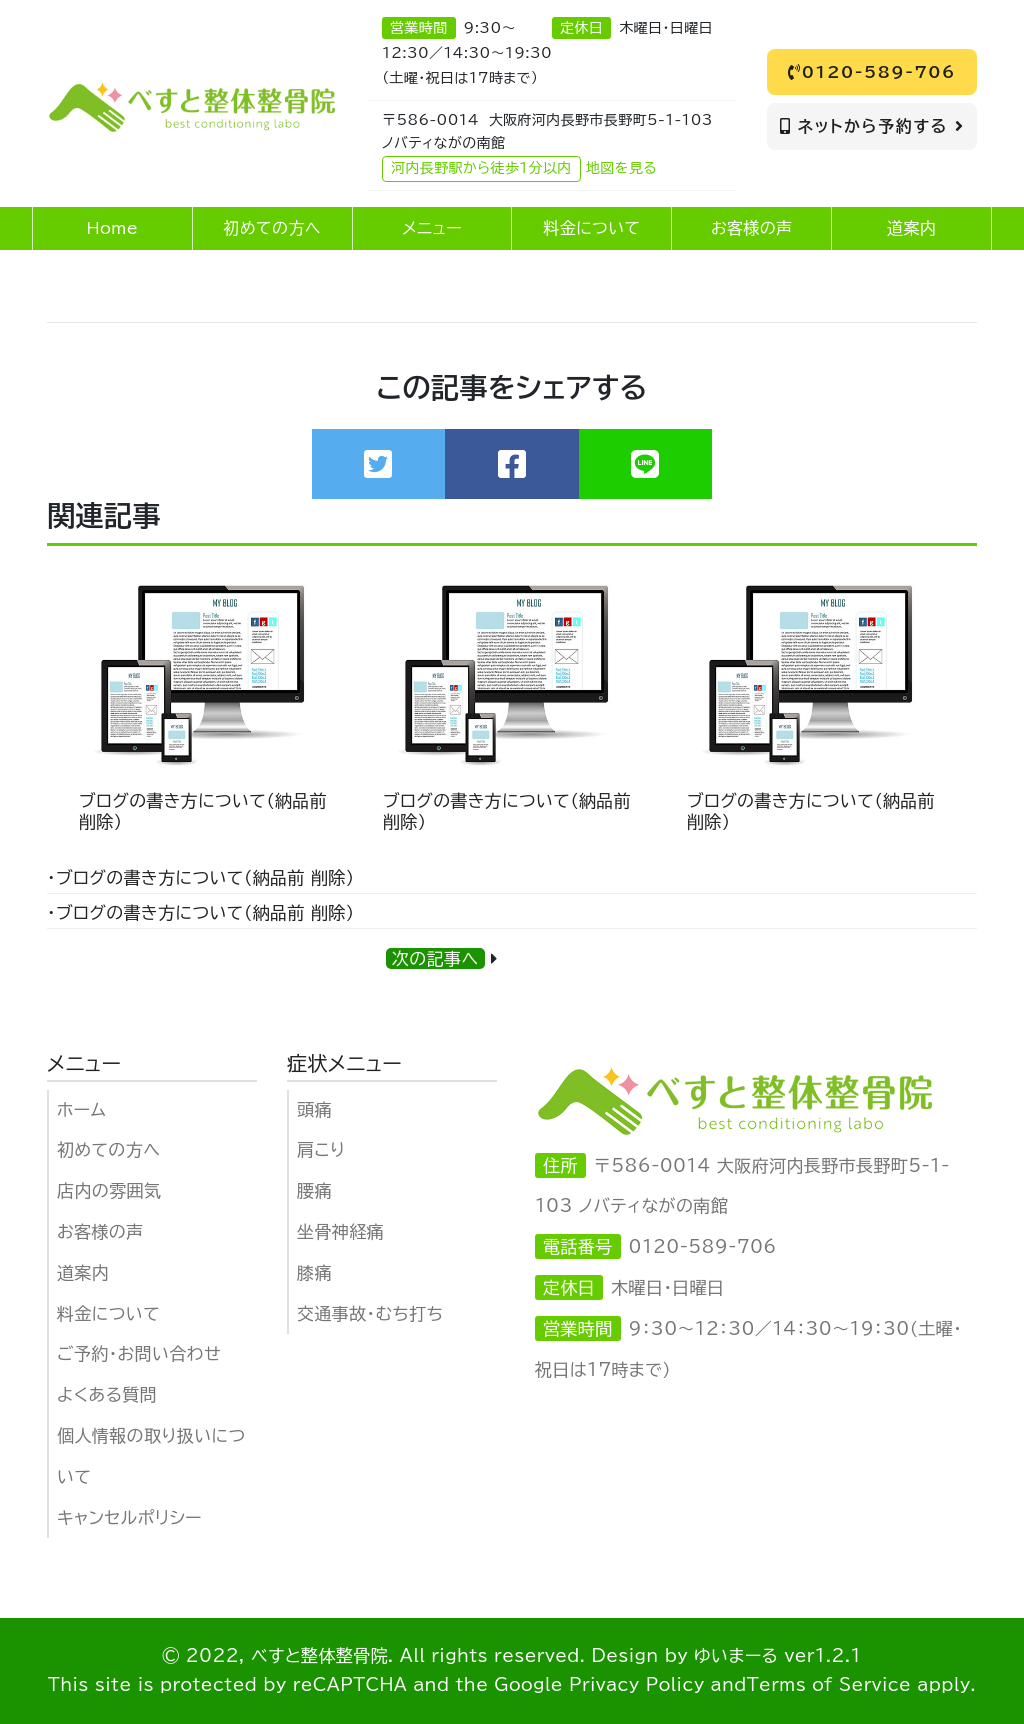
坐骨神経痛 (340, 1231)
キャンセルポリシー (129, 1517)
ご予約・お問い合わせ (139, 1353)
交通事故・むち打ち (370, 1313)
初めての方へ (108, 1149)
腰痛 (314, 1190)
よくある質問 (107, 1394)
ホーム (81, 1109)
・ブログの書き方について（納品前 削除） (201, 877)
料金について (108, 1313)
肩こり (321, 1149)
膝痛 (314, 1272)
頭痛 (314, 1109)
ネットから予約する (872, 126)
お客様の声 (100, 1231)
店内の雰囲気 (109, 1190)
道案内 (83, 1272)
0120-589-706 (872, 72)
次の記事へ (435, 958)
